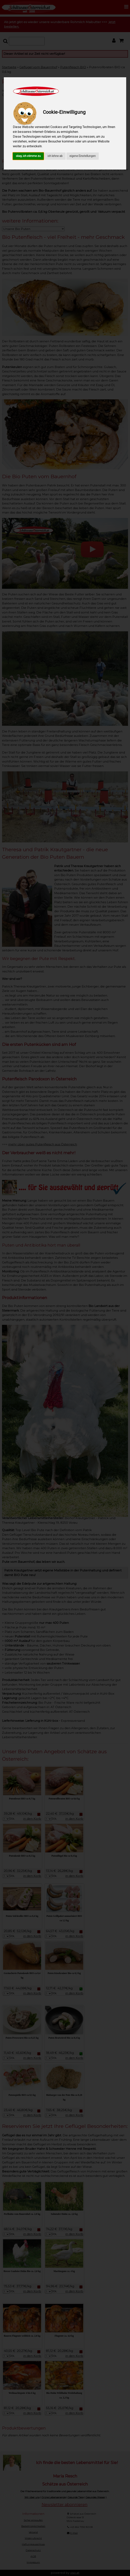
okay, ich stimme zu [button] (28, 156)
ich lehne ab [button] (55, 156)
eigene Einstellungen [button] (82, 156)
